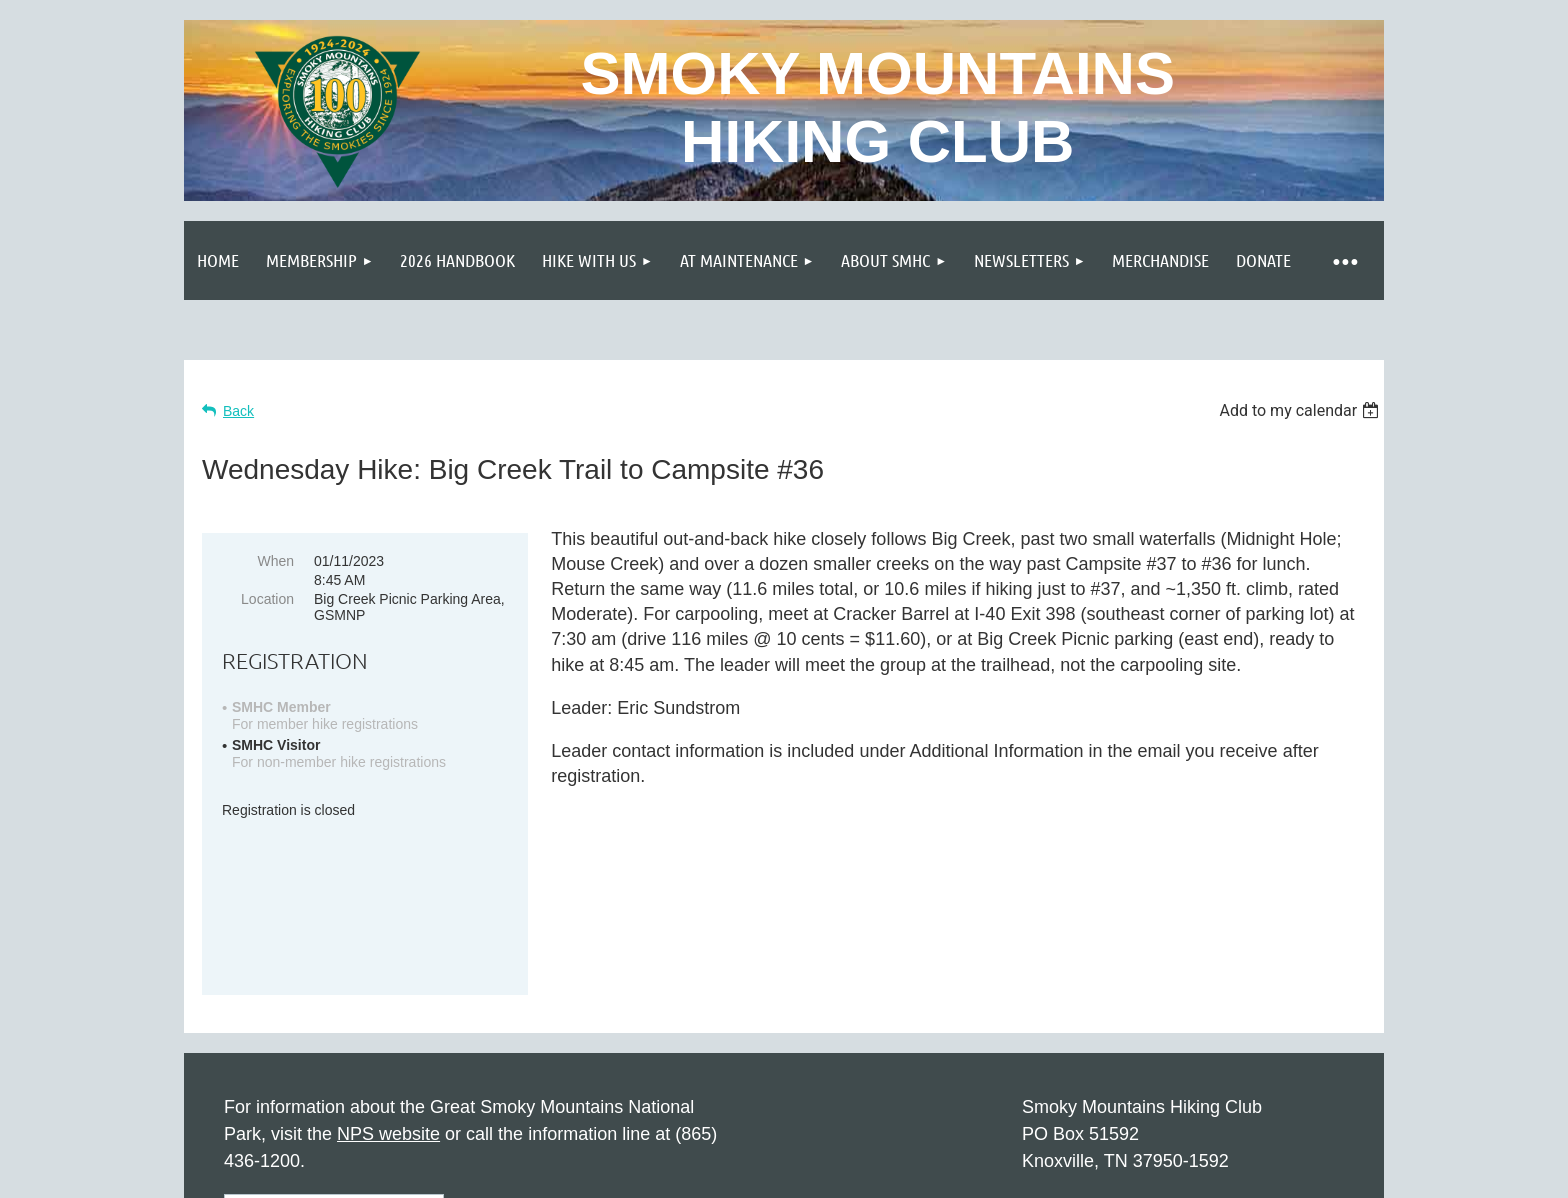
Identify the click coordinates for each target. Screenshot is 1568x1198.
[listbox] (1301, 410)
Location (267, 599)
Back (238, 411)
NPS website (388, 993)
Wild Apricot (1156, 1173)
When (275, 561)
